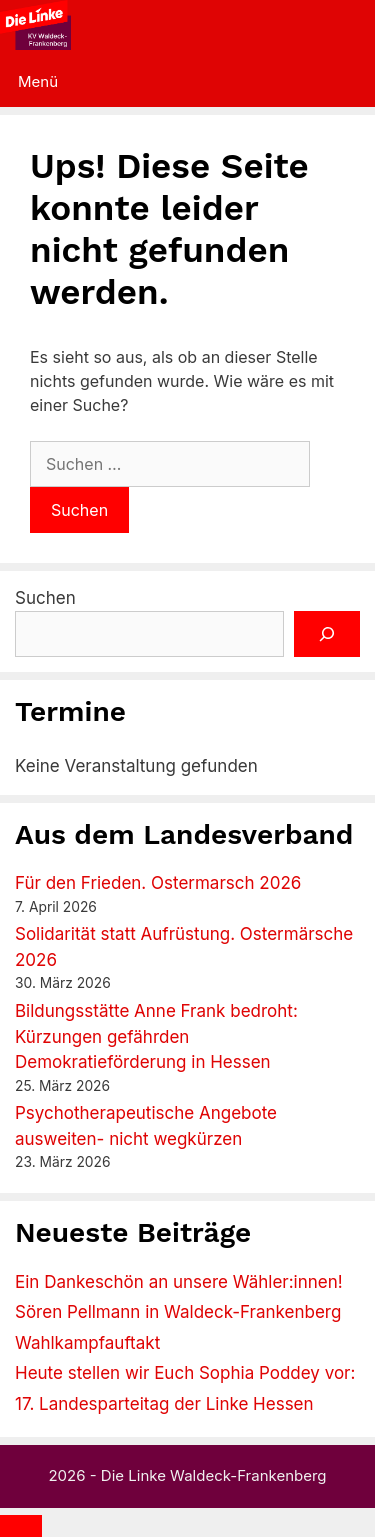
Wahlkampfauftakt (87, 1343)
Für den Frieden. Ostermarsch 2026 (158, 883)
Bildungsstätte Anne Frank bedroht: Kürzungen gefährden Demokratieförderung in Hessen (156, 1036)
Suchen (45, 598)
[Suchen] (327, 634)
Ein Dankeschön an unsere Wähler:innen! (179, 1282)
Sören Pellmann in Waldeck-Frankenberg (178, 1312)
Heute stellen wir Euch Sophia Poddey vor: (185, 1373)
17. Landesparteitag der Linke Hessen (164, 1404)
